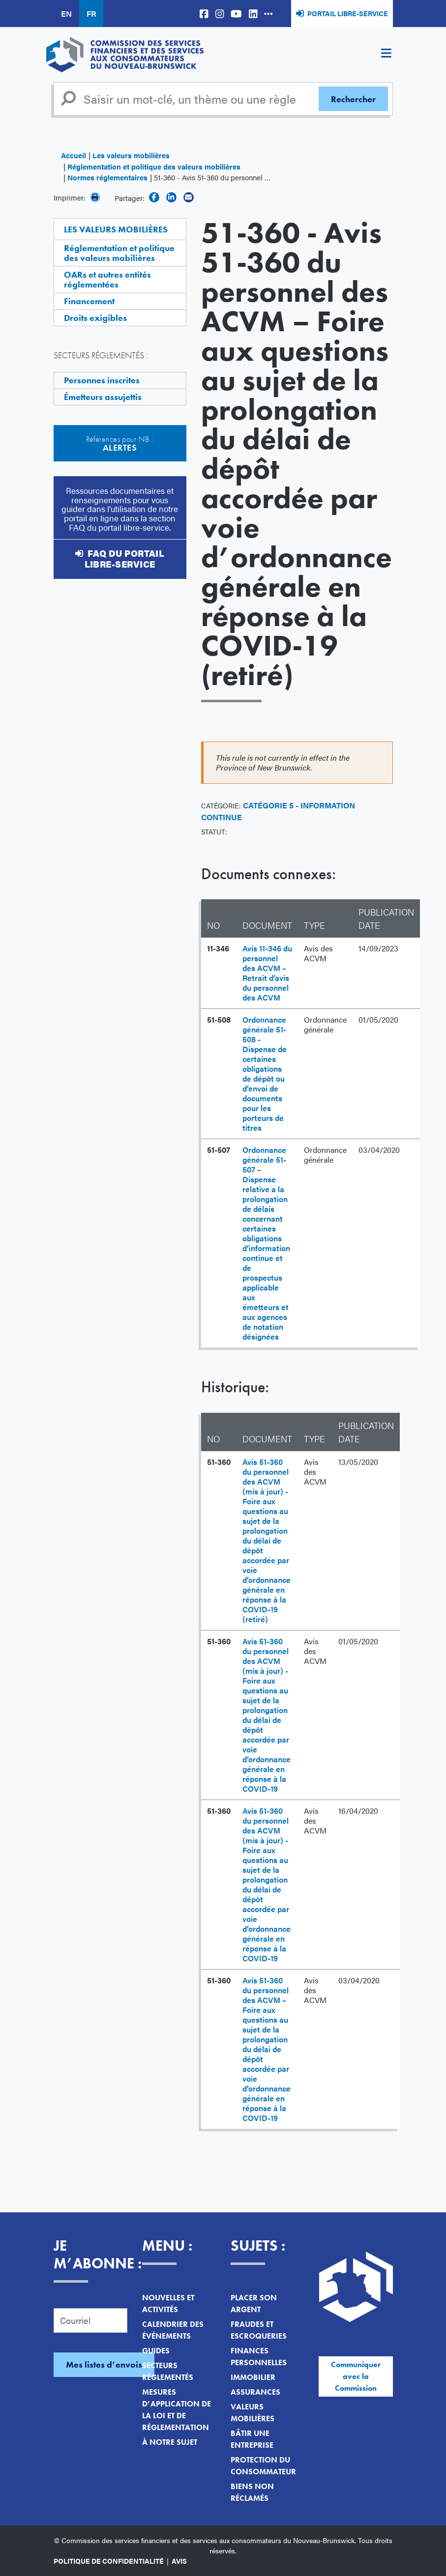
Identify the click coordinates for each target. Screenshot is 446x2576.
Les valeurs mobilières (131, 155)
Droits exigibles (95, 317)
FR (91, 13)
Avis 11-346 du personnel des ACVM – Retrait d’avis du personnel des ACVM (267, 973)
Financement (89, 301)
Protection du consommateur (263, 2466)
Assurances (255, 2392)
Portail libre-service (347, 13)
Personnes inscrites (102, 380)
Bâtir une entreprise (252, 2439)
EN (66, 13)
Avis (179, 2561)
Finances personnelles (259, 2357)
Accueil (73, 155)
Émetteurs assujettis (103, 396)
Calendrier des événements (173, 2330)
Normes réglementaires (107, 177)
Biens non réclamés (252, 2492)
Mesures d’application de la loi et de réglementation (176, 2410)
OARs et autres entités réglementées (107, 279)
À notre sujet (169, 2442)
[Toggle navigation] (386, 54)
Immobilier (253, 2377)
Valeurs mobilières (252, 2413)
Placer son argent (254, 2303)
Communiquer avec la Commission (356, 2376)
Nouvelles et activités (168, 2303)
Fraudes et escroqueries (259, 2330)
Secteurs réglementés (167, 2371)
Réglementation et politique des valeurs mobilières (153, 166)
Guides (156, 2351)
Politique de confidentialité (109, 2561)
